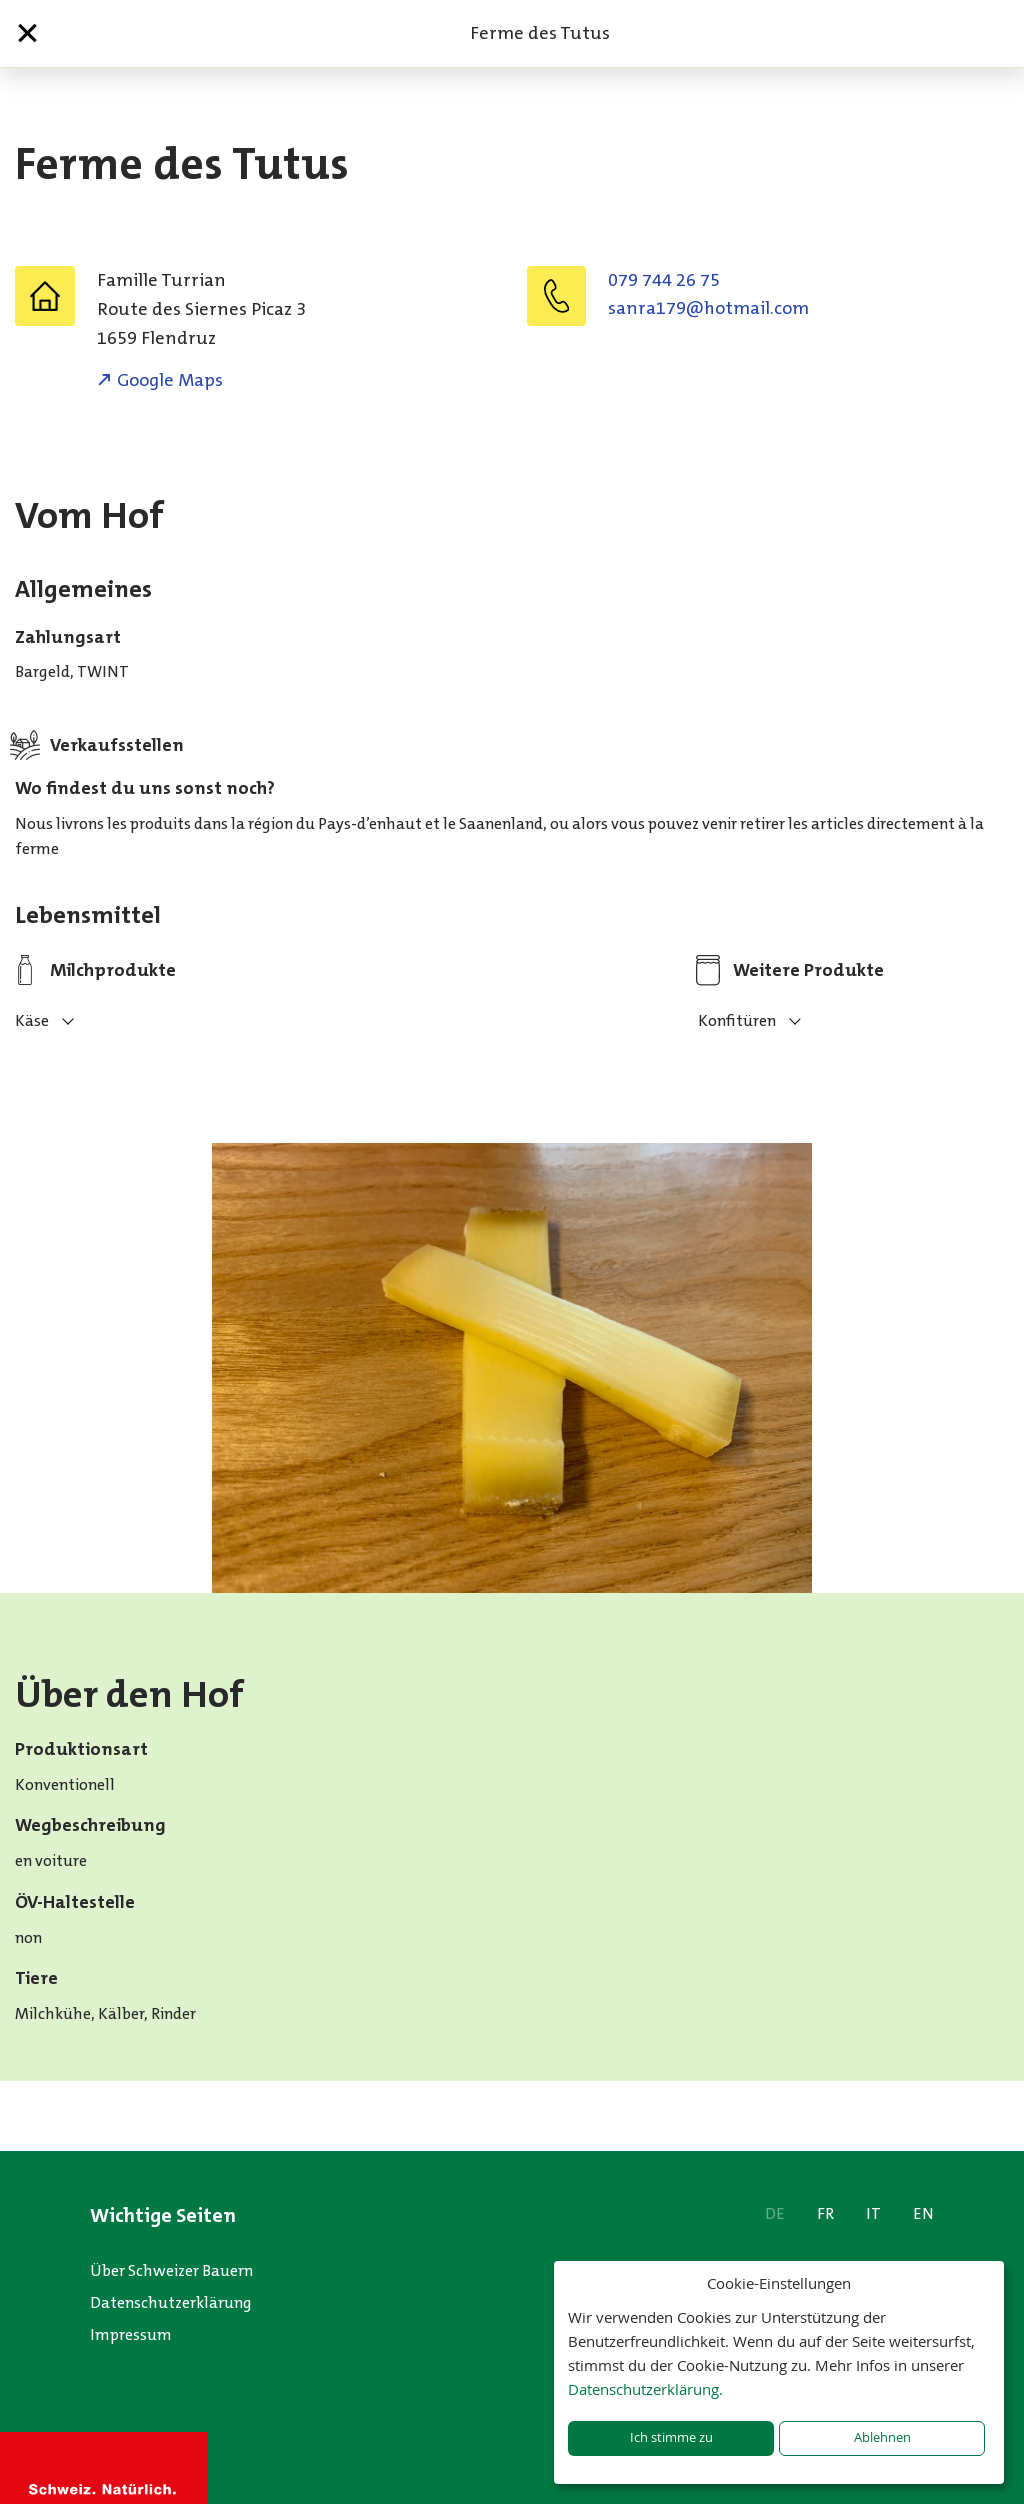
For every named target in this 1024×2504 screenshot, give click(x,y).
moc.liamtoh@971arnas (708, 308)
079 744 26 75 (664, 280)
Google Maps (170, 380)
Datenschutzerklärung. (645, 2389)
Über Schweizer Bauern (171, 2270)
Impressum (131, 2334)
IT (873, 2213)
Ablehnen (882, 2437)
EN (923, 2213)
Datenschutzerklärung (171, 2302)
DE (775, 2213)
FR (825, 2213)
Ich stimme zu (671, 2437)
